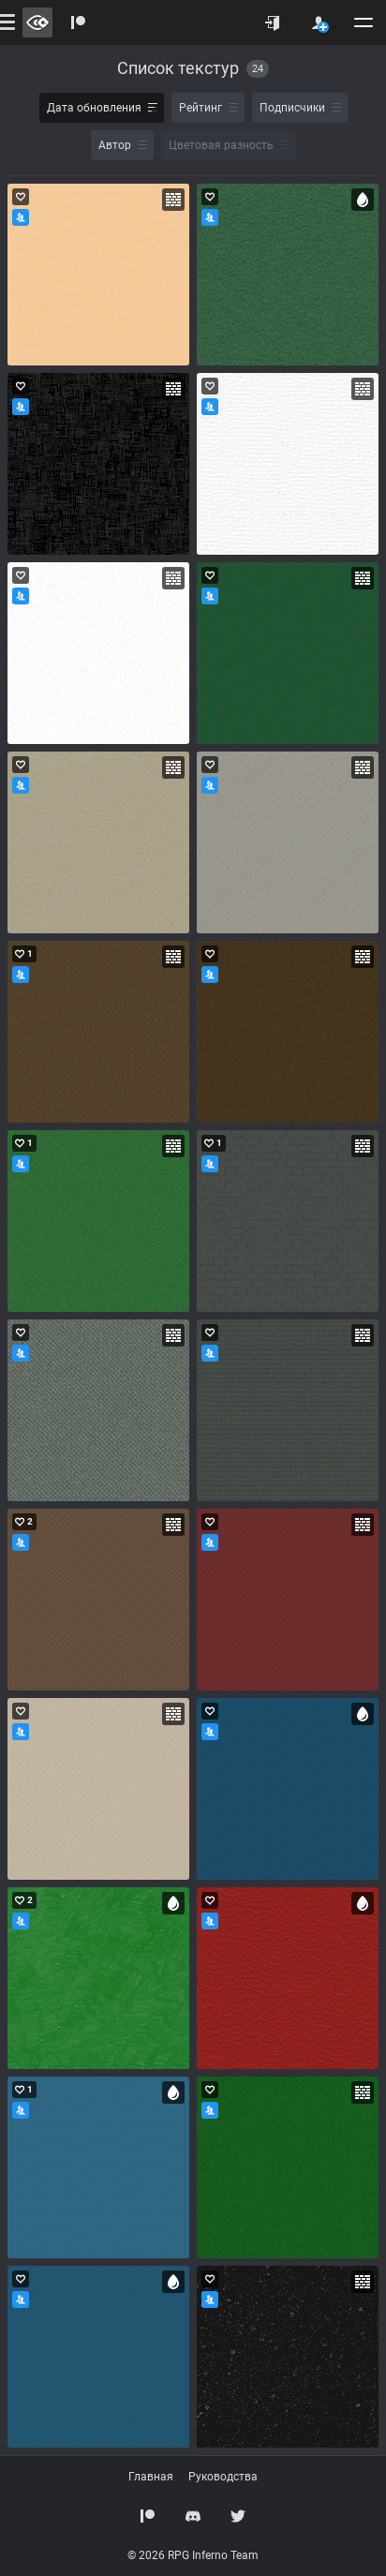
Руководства (223, 2476)
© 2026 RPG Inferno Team (193, 2555)
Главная (150, 2476)
